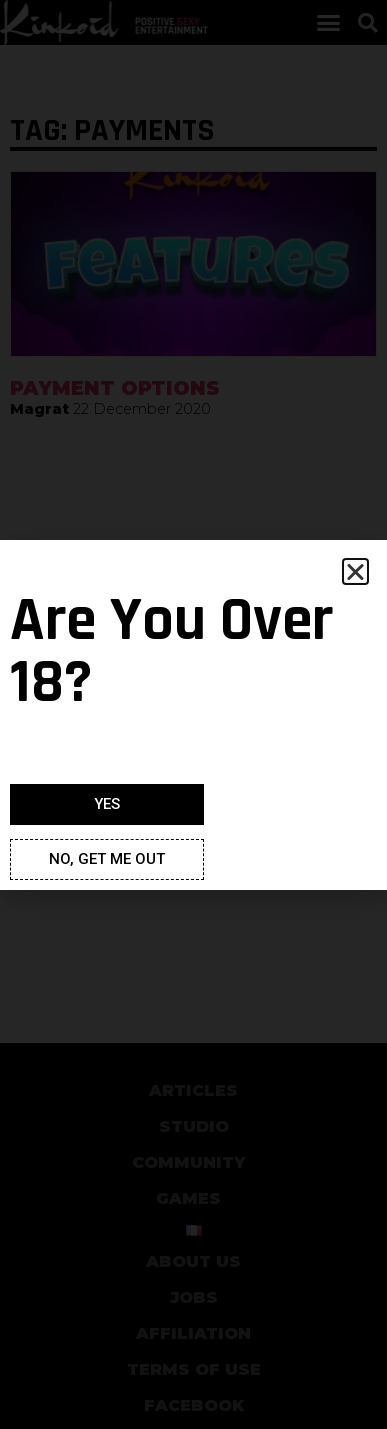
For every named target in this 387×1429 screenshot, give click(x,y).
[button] (355, 571)
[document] (193, 714)
